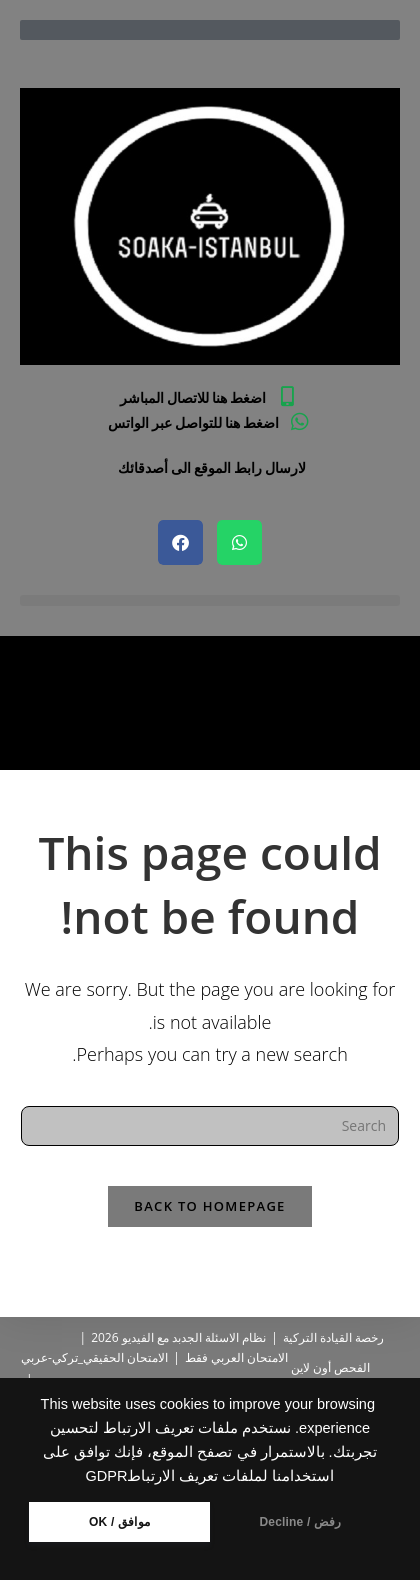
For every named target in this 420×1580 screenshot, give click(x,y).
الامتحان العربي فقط (236, 1357)
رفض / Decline (300, 1522)
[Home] (392, 720)
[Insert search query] (210, 1126)
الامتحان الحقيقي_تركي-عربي (94, 1357)
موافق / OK (119, 1522)
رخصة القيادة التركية (333, 1337)
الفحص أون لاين (330, 1367)
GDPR (107, 1476)
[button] (210, 600)
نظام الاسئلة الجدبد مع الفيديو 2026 (178, 1337)
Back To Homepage (209, 1206)
